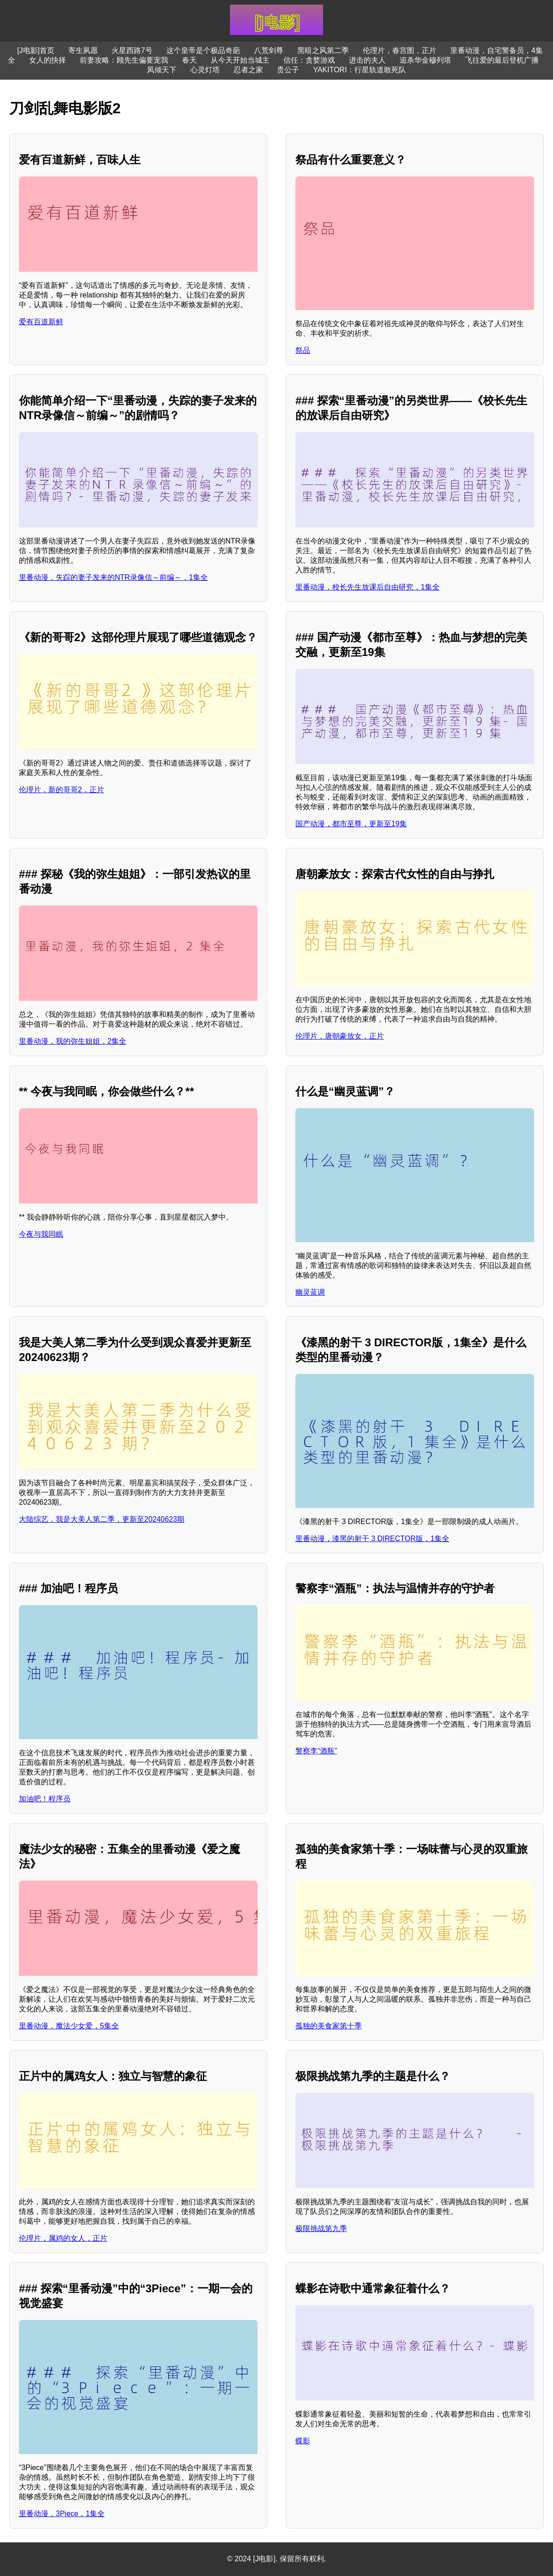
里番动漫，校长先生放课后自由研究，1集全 (367, 587)
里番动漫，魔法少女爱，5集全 (69, 2026)
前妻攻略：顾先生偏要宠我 (124, 60)
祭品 (302, 350)
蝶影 (302, 2441)
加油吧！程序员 (45, 1799)
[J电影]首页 (35, 50)
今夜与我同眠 (41, 1234)
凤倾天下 (161, 70)
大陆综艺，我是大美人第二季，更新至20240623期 (101, 1519)
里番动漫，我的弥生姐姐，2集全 (72, 1041)
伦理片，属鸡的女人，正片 (63, 2238)
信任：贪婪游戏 (309, 60)
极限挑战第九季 (321, 2228)
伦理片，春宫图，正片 (399, 50)
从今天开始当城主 (240, 60)
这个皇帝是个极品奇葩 (203, 50)
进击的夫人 (367, 60)
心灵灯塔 (205, 70)
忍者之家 (248, 70)
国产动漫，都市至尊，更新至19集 (351, 824)
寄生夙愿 (83, 50)
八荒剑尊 (268, 50)
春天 (189, 60)
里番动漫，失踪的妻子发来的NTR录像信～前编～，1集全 (113, 577)
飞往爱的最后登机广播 (502, 60)
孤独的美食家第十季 (328, 2026)
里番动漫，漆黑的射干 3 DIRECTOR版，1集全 (372, 1538)
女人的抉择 (47, 60)
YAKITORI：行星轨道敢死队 (359, 70)
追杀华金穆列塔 (425, 60)
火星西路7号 (132, 50)
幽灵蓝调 (310, 1292)
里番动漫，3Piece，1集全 (62, 2514)
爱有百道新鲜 (41, 322)
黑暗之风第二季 (323, 50)
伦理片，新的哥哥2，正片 (61, 790)
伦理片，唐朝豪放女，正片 (339, 1036)
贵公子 (288, 70)
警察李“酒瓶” (316, 1751)
